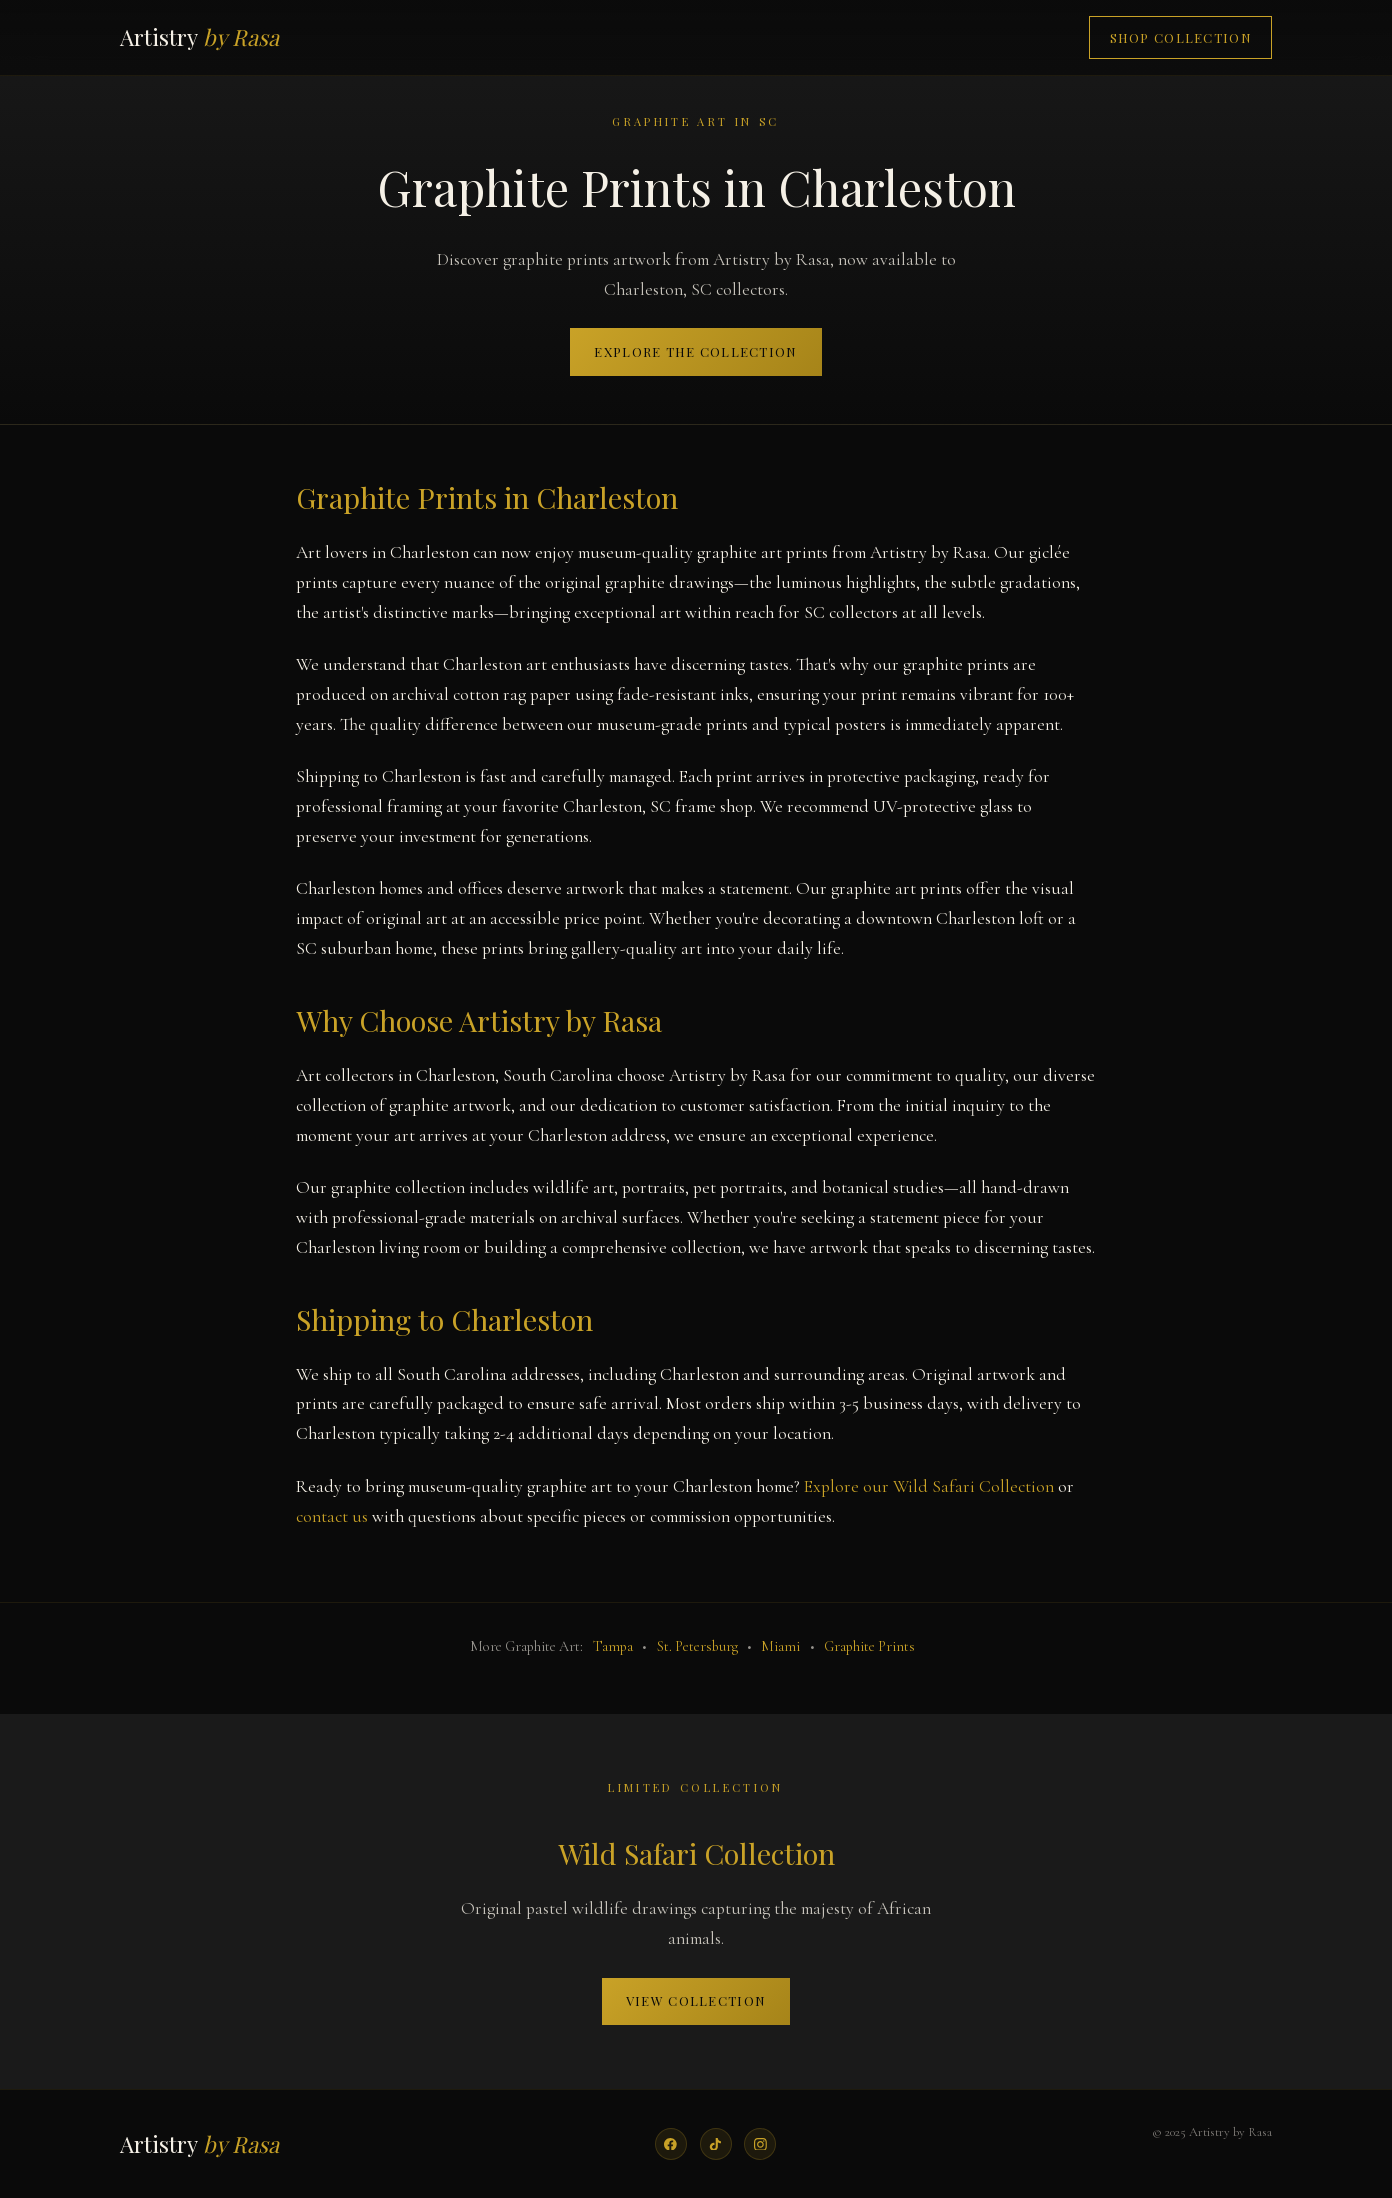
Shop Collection (1181, 37)
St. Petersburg (697, 1646)
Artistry (199, 37)
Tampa (613, 1646)
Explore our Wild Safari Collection (929, 1486)
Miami (780, 1646)
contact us (332, 1516)
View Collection (696, 2000)
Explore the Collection (695, 351)
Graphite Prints (869, 1646)
